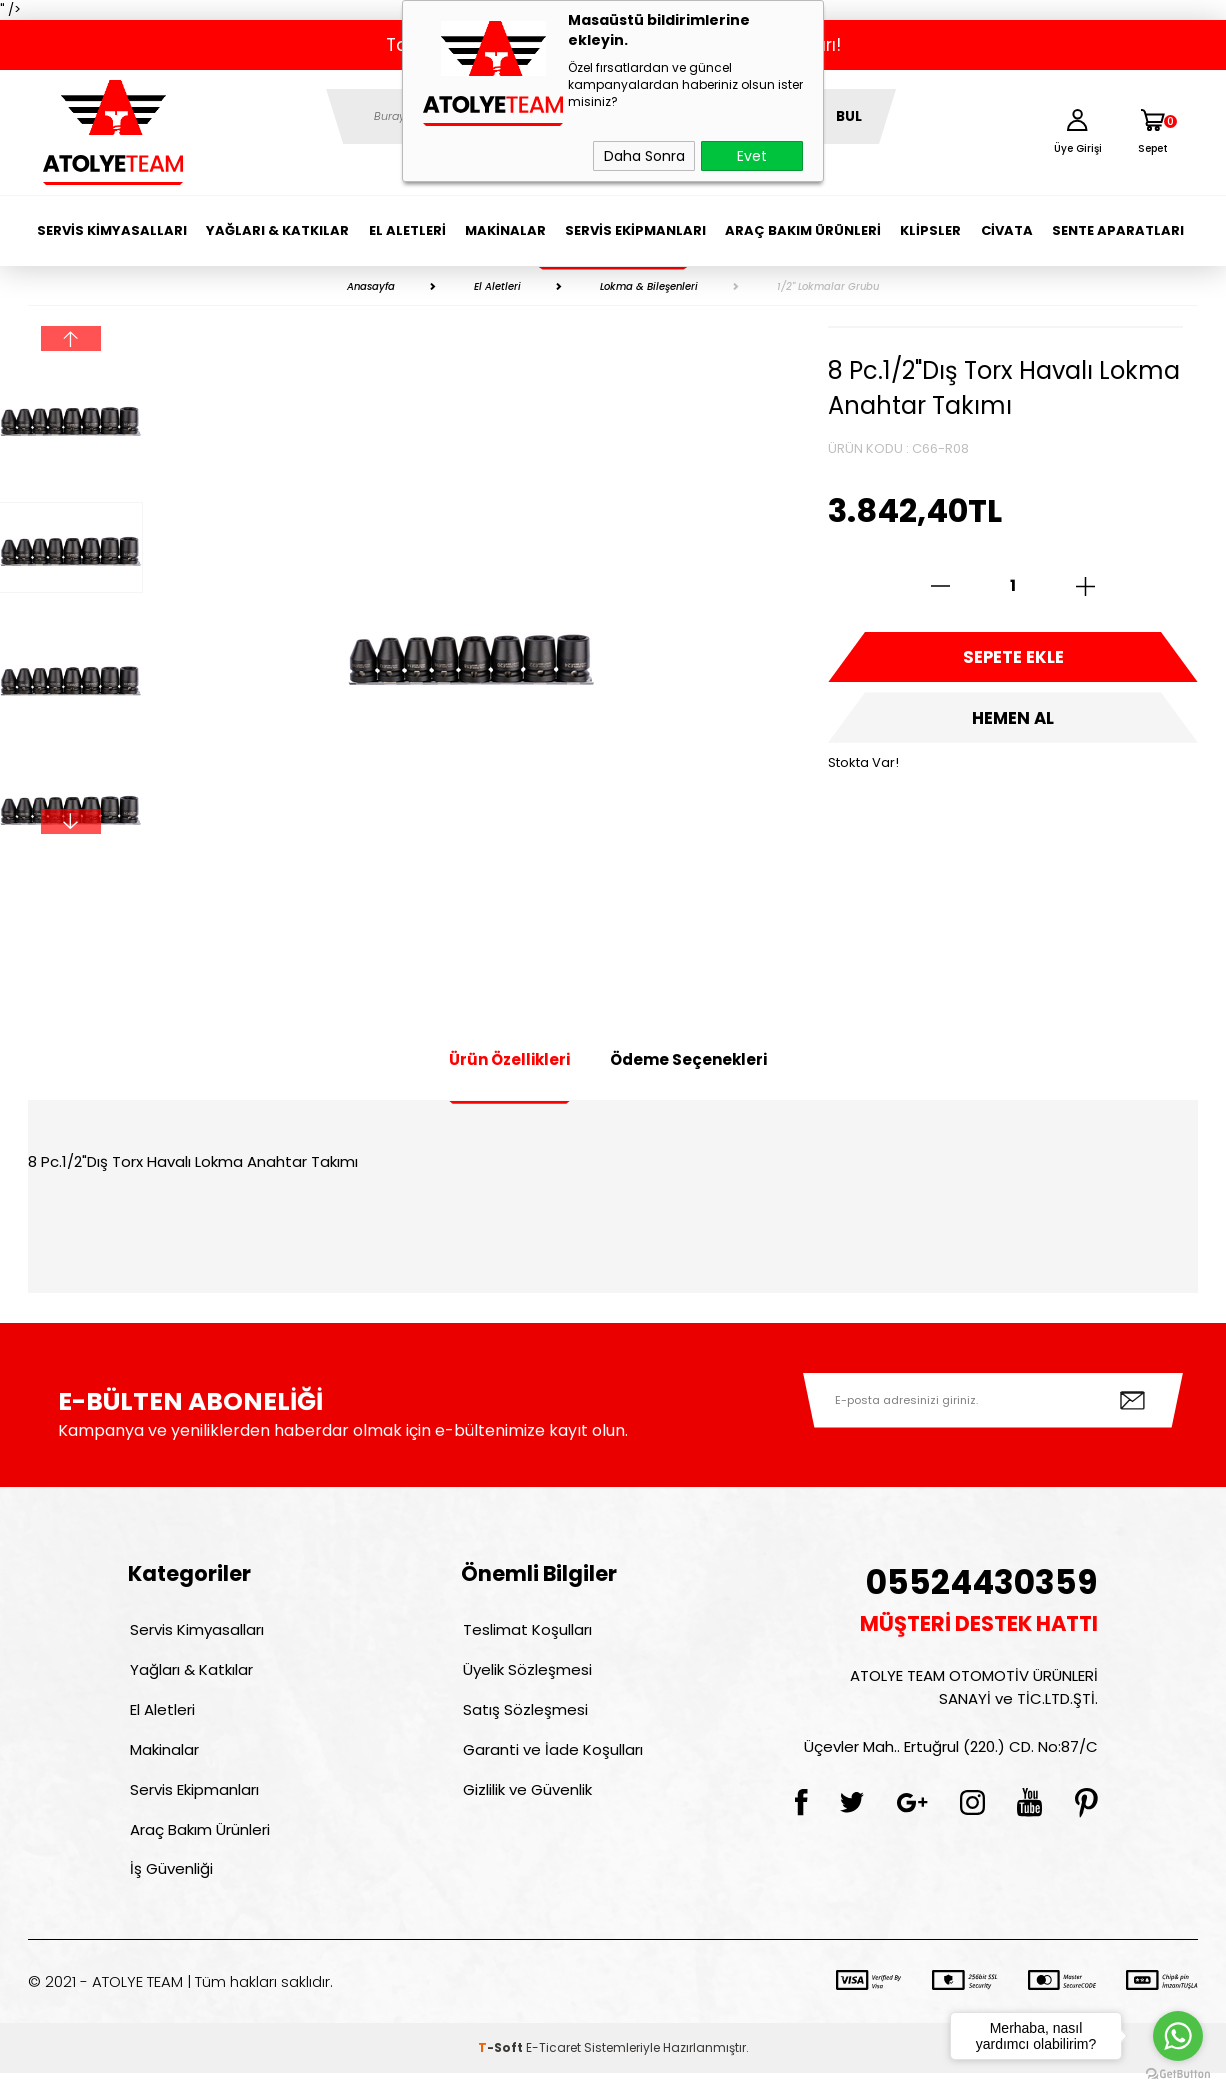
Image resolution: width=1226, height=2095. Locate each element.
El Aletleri (407, 230)
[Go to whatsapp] (1178, 2036)
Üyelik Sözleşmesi (525, 1674)
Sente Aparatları (1118, 230)
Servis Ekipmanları (635, 230)
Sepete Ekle (1013, 660)
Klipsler (930, 230)
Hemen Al (1013, 725)
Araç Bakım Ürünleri (803, 230)
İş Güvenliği (169, 1889)
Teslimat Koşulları (525, 1631)
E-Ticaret (553, 2069)
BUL (849, 116)
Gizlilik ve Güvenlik (525, 1803)
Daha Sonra (644, 156)
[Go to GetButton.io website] (1178, 2074)
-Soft (502, 2069)
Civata (1007, 230)
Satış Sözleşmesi (523, 1717)
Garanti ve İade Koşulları (551, 1760)
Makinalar (505, 230)
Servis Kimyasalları (112, 230)
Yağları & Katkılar (277, 230)
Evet (752, 156)
